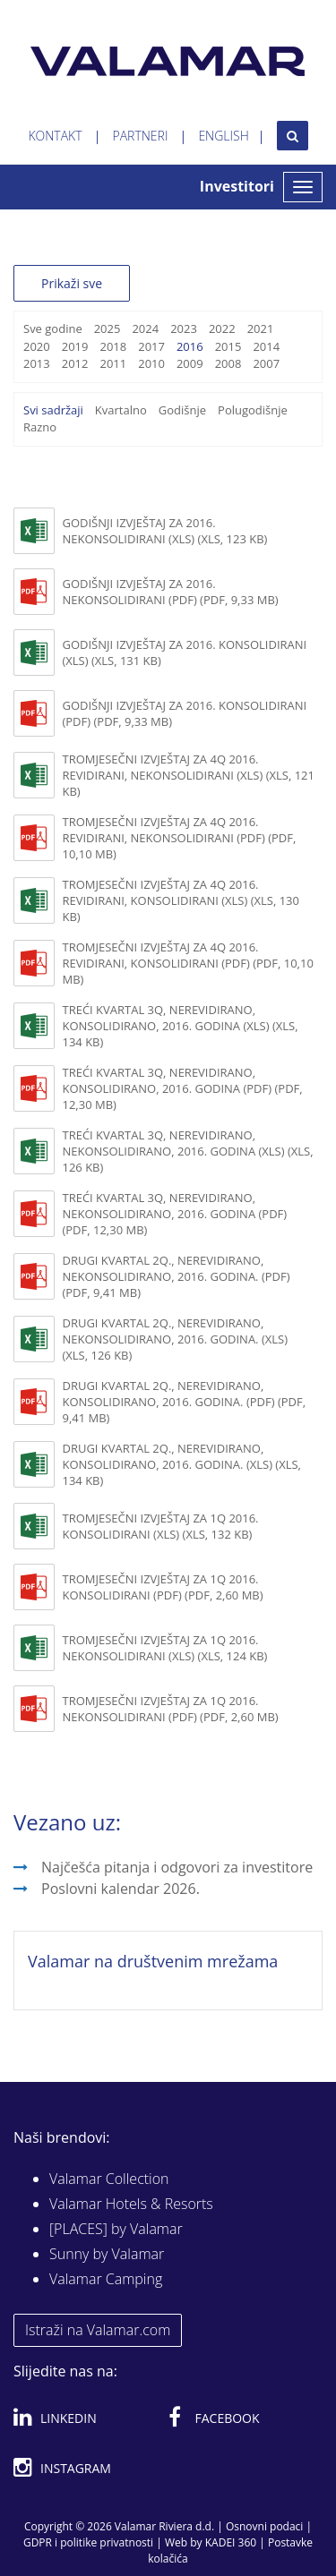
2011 (112, 363)
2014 (266, 346)
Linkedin (55, 2414)
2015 (228, 346)
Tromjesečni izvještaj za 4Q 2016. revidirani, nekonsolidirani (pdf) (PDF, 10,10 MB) (179, 838)
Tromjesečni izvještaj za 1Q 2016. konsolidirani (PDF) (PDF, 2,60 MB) (162, 1587)
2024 (145, 328)
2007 (266, 363)
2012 (75, 363)
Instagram (62, 2465)
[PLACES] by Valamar (116, 2229)
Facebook (214, 2414)
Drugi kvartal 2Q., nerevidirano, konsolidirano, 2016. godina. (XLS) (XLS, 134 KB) (181, 1464)
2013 (36, 363)
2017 (151, 346)
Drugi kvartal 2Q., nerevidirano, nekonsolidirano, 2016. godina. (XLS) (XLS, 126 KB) (175, 1339)
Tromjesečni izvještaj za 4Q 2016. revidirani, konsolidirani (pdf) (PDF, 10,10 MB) (187, 963)
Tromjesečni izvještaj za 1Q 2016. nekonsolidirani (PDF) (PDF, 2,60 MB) (170, 1709)
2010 (151, 363)
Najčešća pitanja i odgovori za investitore (177, 1867)
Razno (39, 427)
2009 (190, 363)
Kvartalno (121, 410)
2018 (112, 346)
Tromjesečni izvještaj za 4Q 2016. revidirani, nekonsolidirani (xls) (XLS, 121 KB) (188, 775)
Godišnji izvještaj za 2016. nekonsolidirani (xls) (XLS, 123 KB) (164, 531)
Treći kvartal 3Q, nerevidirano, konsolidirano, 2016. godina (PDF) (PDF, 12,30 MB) (182, 1088)
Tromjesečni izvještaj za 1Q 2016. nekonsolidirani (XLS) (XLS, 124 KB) (164, 1648)
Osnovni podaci (264, 2526)
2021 (260, 328)
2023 (183, 328)
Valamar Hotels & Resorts (131, 2203)
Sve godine (52, 328)
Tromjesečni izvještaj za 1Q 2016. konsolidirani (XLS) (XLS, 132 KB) (160, 1526)
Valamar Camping (105, 2279)
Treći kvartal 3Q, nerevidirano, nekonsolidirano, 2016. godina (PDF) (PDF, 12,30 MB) (174, 1214)
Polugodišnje (253, 410)
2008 (228, 363)
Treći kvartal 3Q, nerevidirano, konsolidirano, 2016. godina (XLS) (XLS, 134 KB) (179, 1026)
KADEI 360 (230, 2542)
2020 (36, 346)
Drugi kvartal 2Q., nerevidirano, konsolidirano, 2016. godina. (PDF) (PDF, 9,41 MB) (184, 1402)
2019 (75, 346)
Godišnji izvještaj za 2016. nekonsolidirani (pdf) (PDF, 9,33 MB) (170, 592)
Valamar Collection (109, 2178)
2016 (190, 346)
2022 (222, 328)
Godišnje (182, 410)
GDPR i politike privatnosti (88, 2542)
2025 (107, 328)
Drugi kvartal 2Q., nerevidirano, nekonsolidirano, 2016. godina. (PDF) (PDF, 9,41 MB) (175, 1276)
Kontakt (55, 135)
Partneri (140, 135)
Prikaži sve (71, 283)
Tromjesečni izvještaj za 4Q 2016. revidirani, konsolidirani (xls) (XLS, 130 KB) (180, 900)
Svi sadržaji (53, 410)
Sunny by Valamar (106, 2254)
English (223, 135)
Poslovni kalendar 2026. (120, 1888)
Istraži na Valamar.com (97, 2330)
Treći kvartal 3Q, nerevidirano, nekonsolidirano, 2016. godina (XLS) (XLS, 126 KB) (187, 1151)
